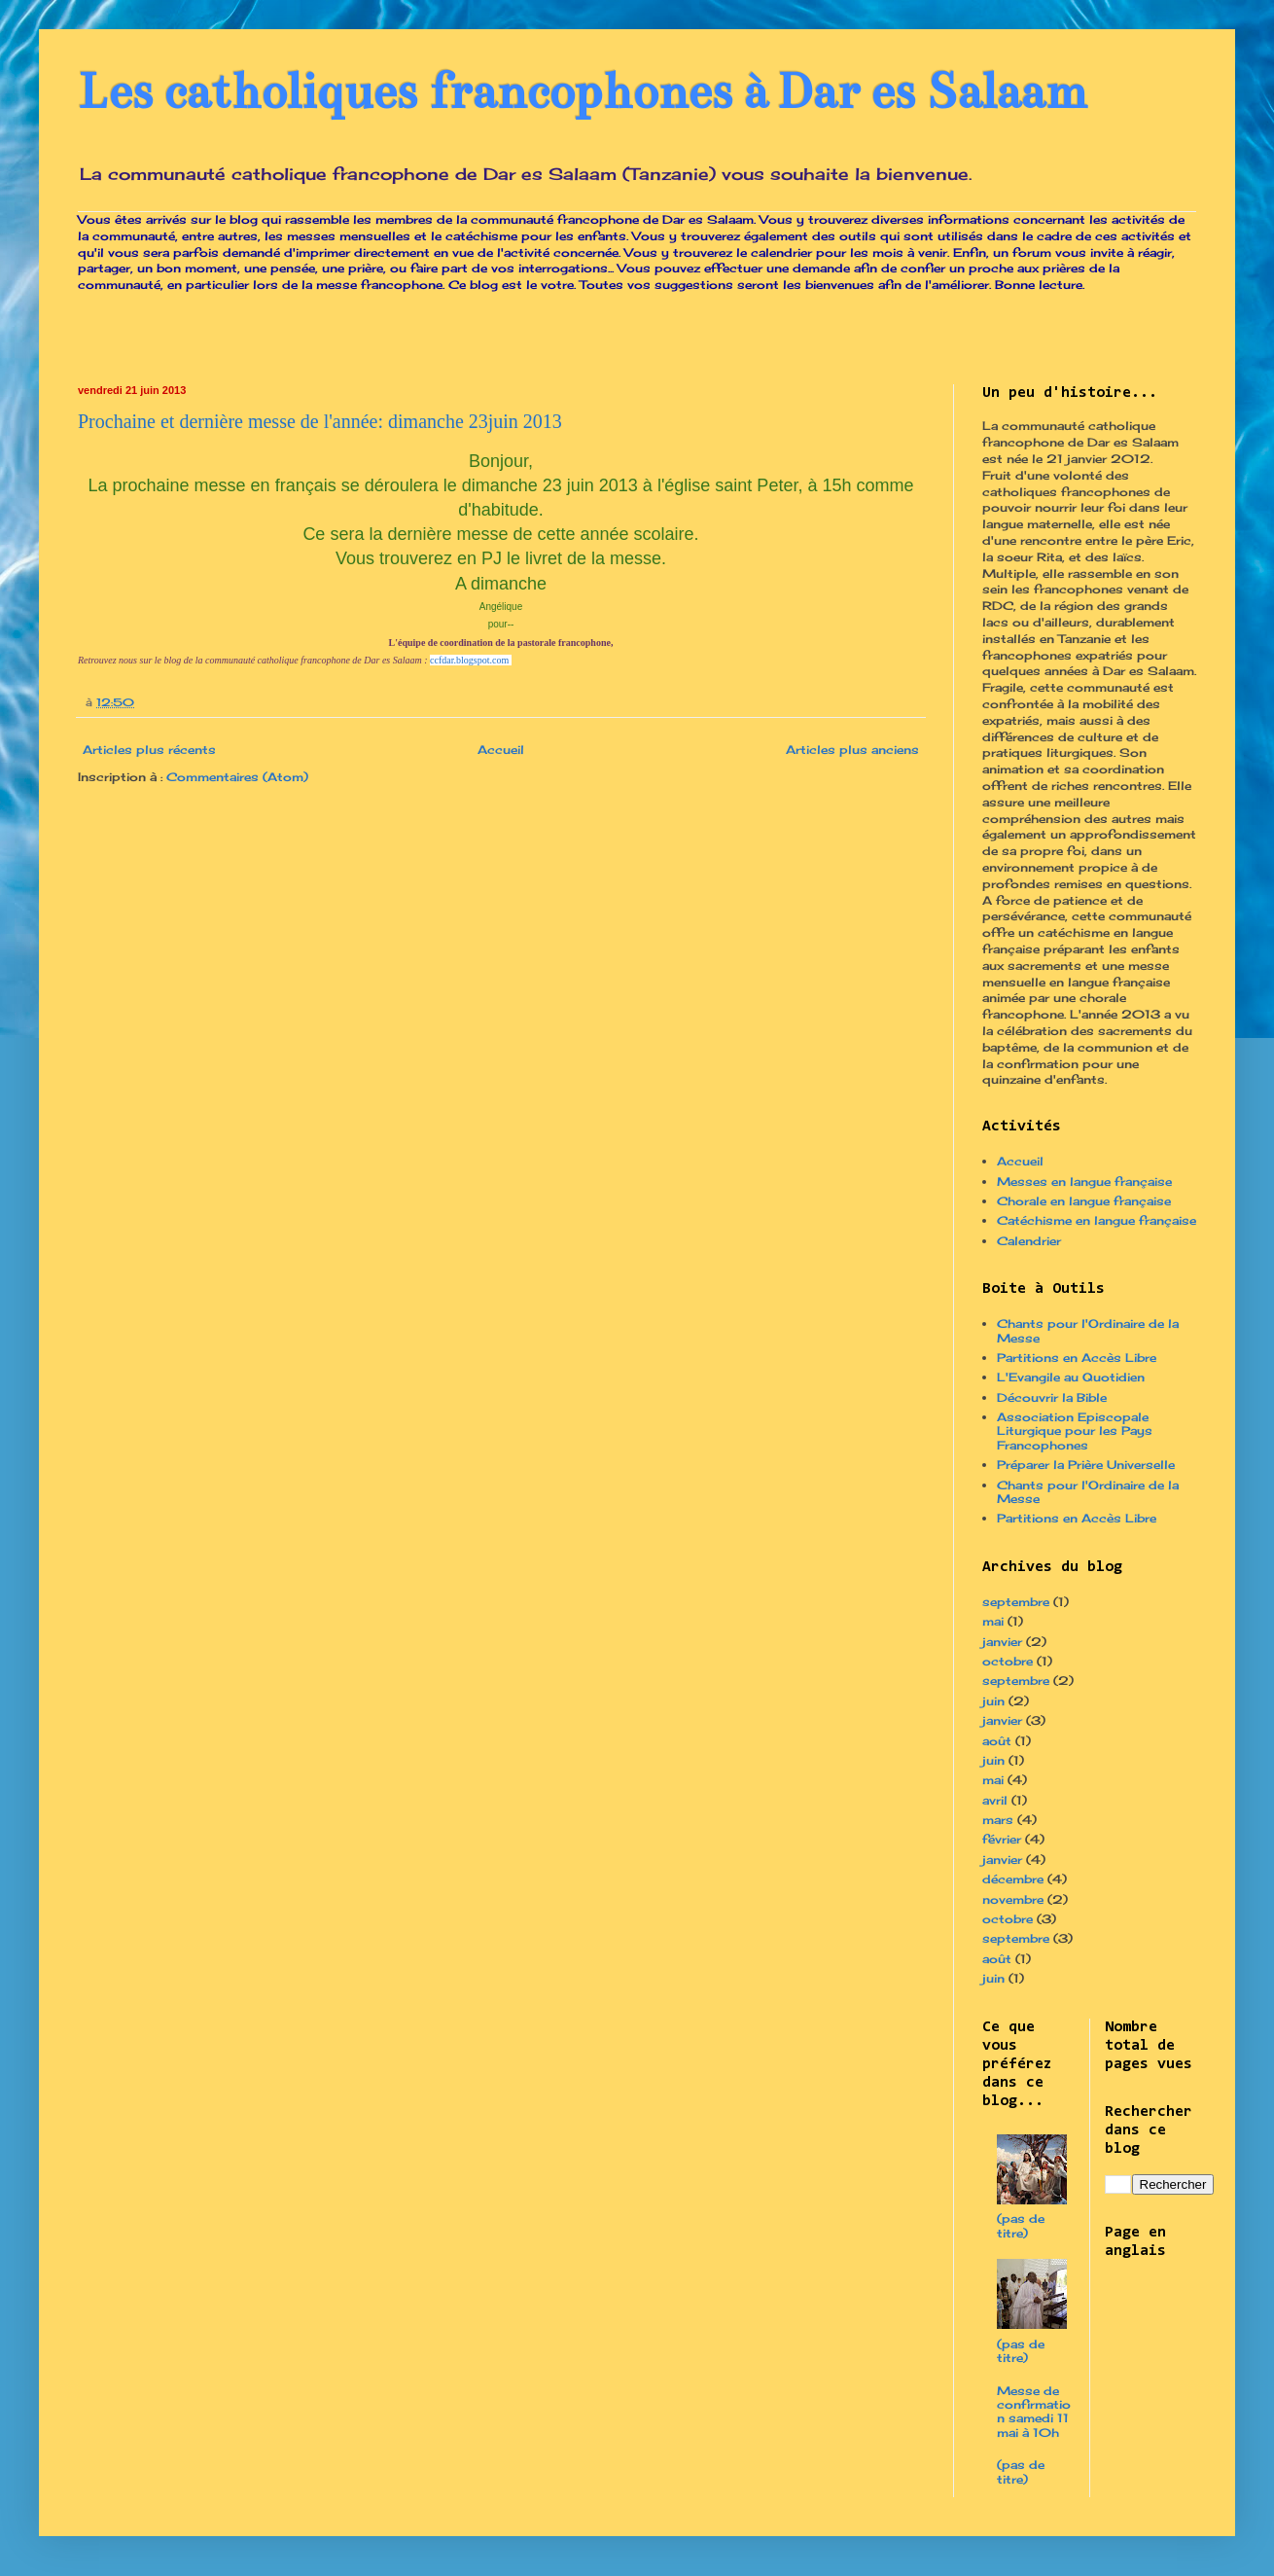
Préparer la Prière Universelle (1086, 1464)
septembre (1015, 1601)
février (1001, 1839)
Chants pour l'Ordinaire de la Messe (1088, 1330)
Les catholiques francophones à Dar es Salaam (582, 92)
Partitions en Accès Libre (1076, 1357)
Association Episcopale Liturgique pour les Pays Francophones (1074, 1431)
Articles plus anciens (852, 749)
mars (997, 1819)
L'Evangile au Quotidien (1071, 1377)
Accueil (501, 749)
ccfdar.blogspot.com (469, 660)
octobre (1007, 1661)
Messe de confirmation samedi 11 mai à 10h (1034, 2411)
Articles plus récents (149, 749)
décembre (1013, 1879)
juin (993, 1701)
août (996, 1741)
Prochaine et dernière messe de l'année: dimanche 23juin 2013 (320, 421)
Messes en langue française (1084, 1181)
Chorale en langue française (1084, 1201)
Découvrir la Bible (1052, 1397)
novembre (1013, 1899)
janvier (1002, 1641)
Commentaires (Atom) (237, 776)
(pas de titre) (1020, 2225)
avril (995, 1800)
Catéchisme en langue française (1096, 1220)
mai (993, 1621)
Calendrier (1029, 1241)
